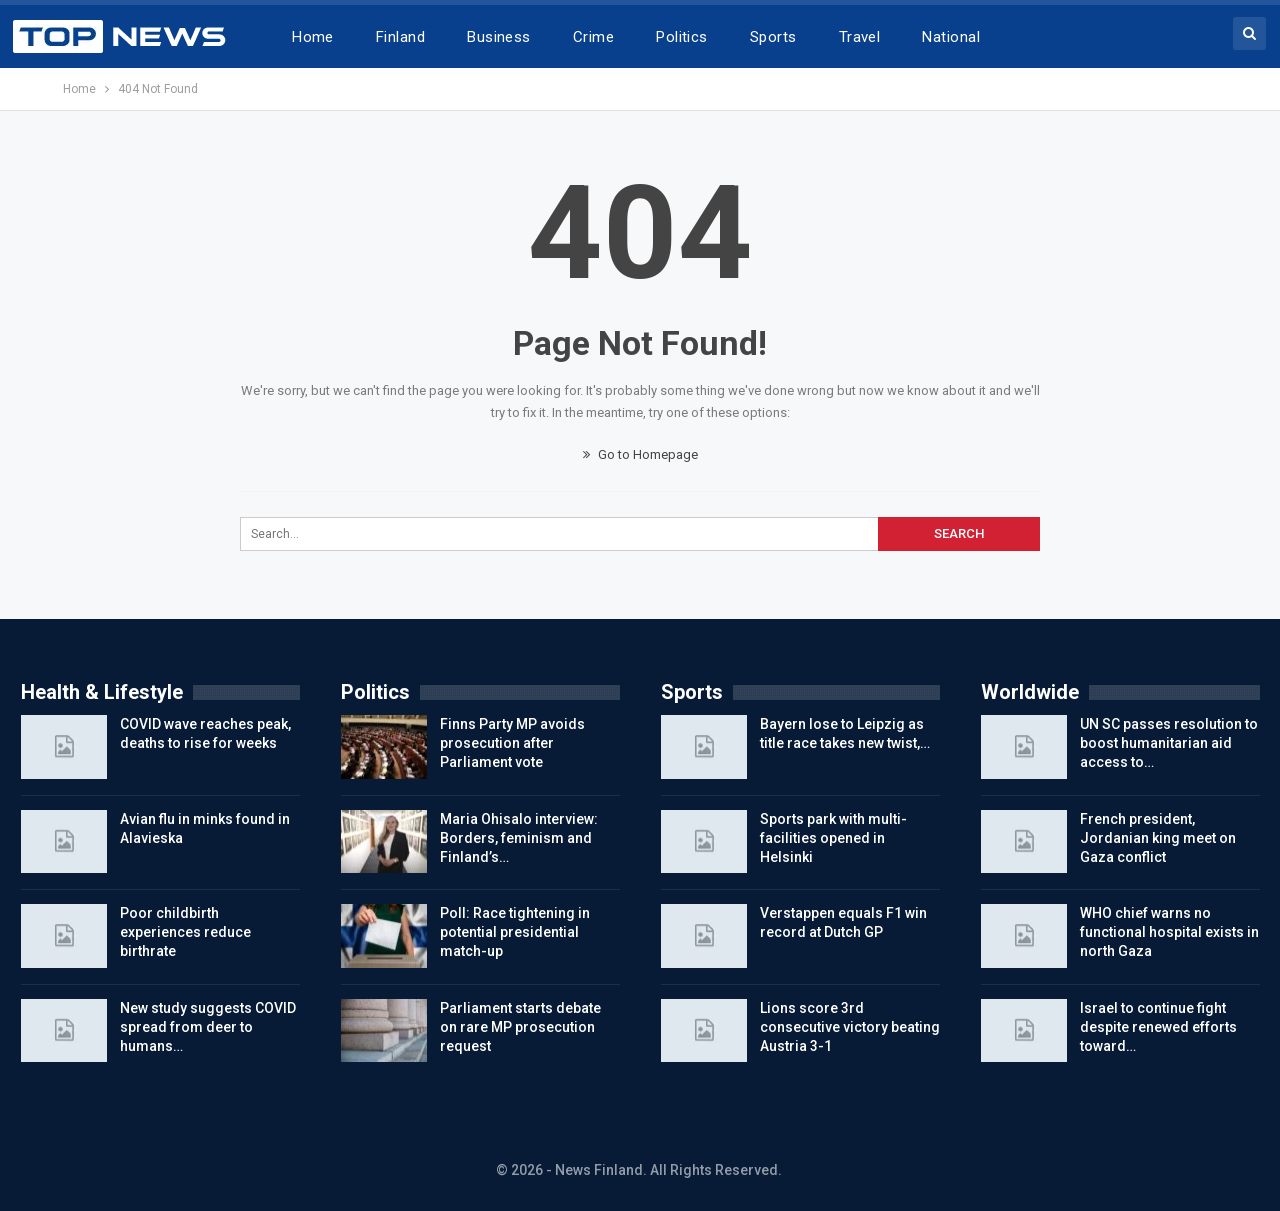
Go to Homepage (640, 454)
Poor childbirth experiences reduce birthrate (185, 932)
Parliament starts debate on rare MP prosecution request (520, 1027)
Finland (400, 37)
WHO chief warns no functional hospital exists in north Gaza (1169, 932)
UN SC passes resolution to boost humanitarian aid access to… (1169, 743)
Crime (593, 37)
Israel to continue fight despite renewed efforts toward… (1158, 1027)
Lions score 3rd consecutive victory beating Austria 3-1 (850, 1027)
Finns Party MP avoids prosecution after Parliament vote (512, 743)
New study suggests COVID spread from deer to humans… (208, 1027)
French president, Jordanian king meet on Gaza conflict (1158, 838)
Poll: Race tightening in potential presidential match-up (515, 932)
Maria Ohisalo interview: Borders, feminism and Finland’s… (519, 838)
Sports (773, 37)
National (951, 37)
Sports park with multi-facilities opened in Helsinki (833, 838)
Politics (682, 37)
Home (313, 37)
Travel (860, 37)
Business (499, 37)
